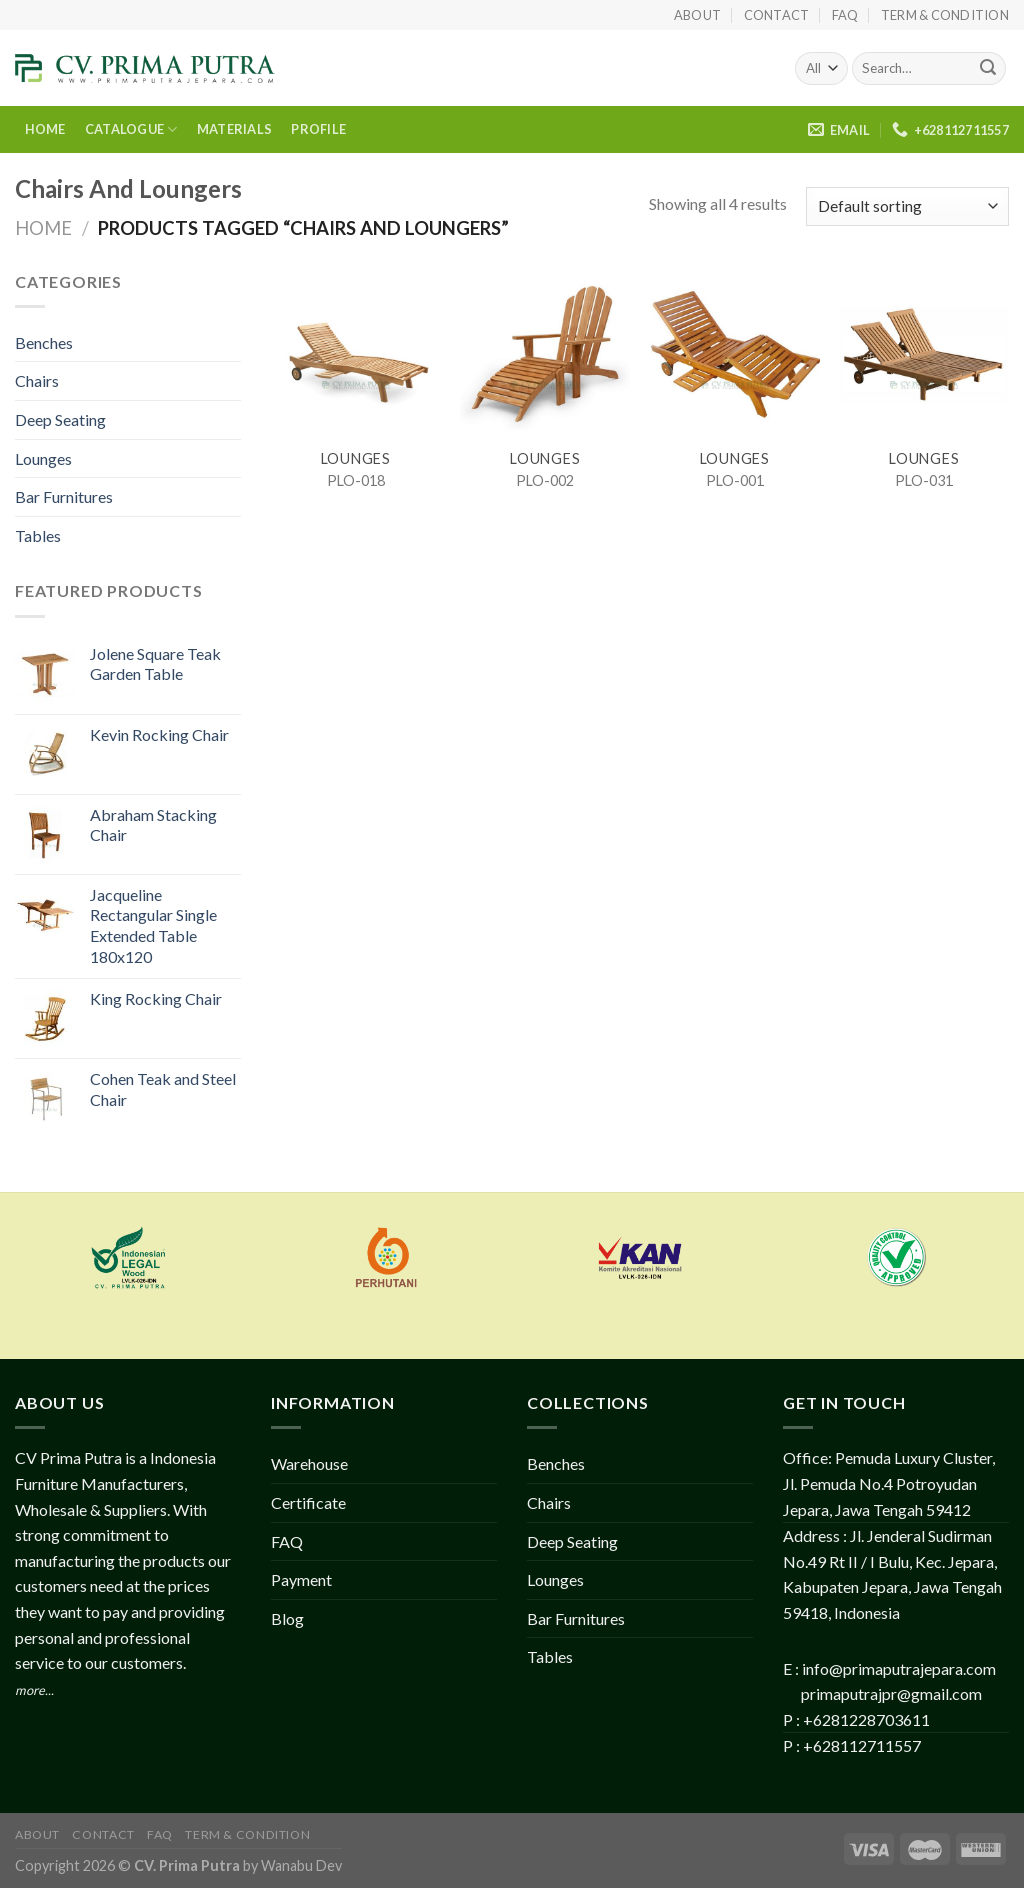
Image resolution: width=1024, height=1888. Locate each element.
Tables (38, 535)
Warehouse (309, 1463)
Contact (777, 15)
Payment (301, 1579)
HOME (45, 129)
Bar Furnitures (64, 496)
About (697, 15)
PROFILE (318, 129)
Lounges (43, 458)
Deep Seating (60, 419)
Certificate (308, 1502)
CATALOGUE (131, 129)
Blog (287, 1618)
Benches (44, 342)
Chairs (37, 380)
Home (43, 228)
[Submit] (988, 69)
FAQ (845, 15)
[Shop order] (907, 206)
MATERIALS (234, 129)
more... (34, 1690)
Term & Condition (945, 15)
